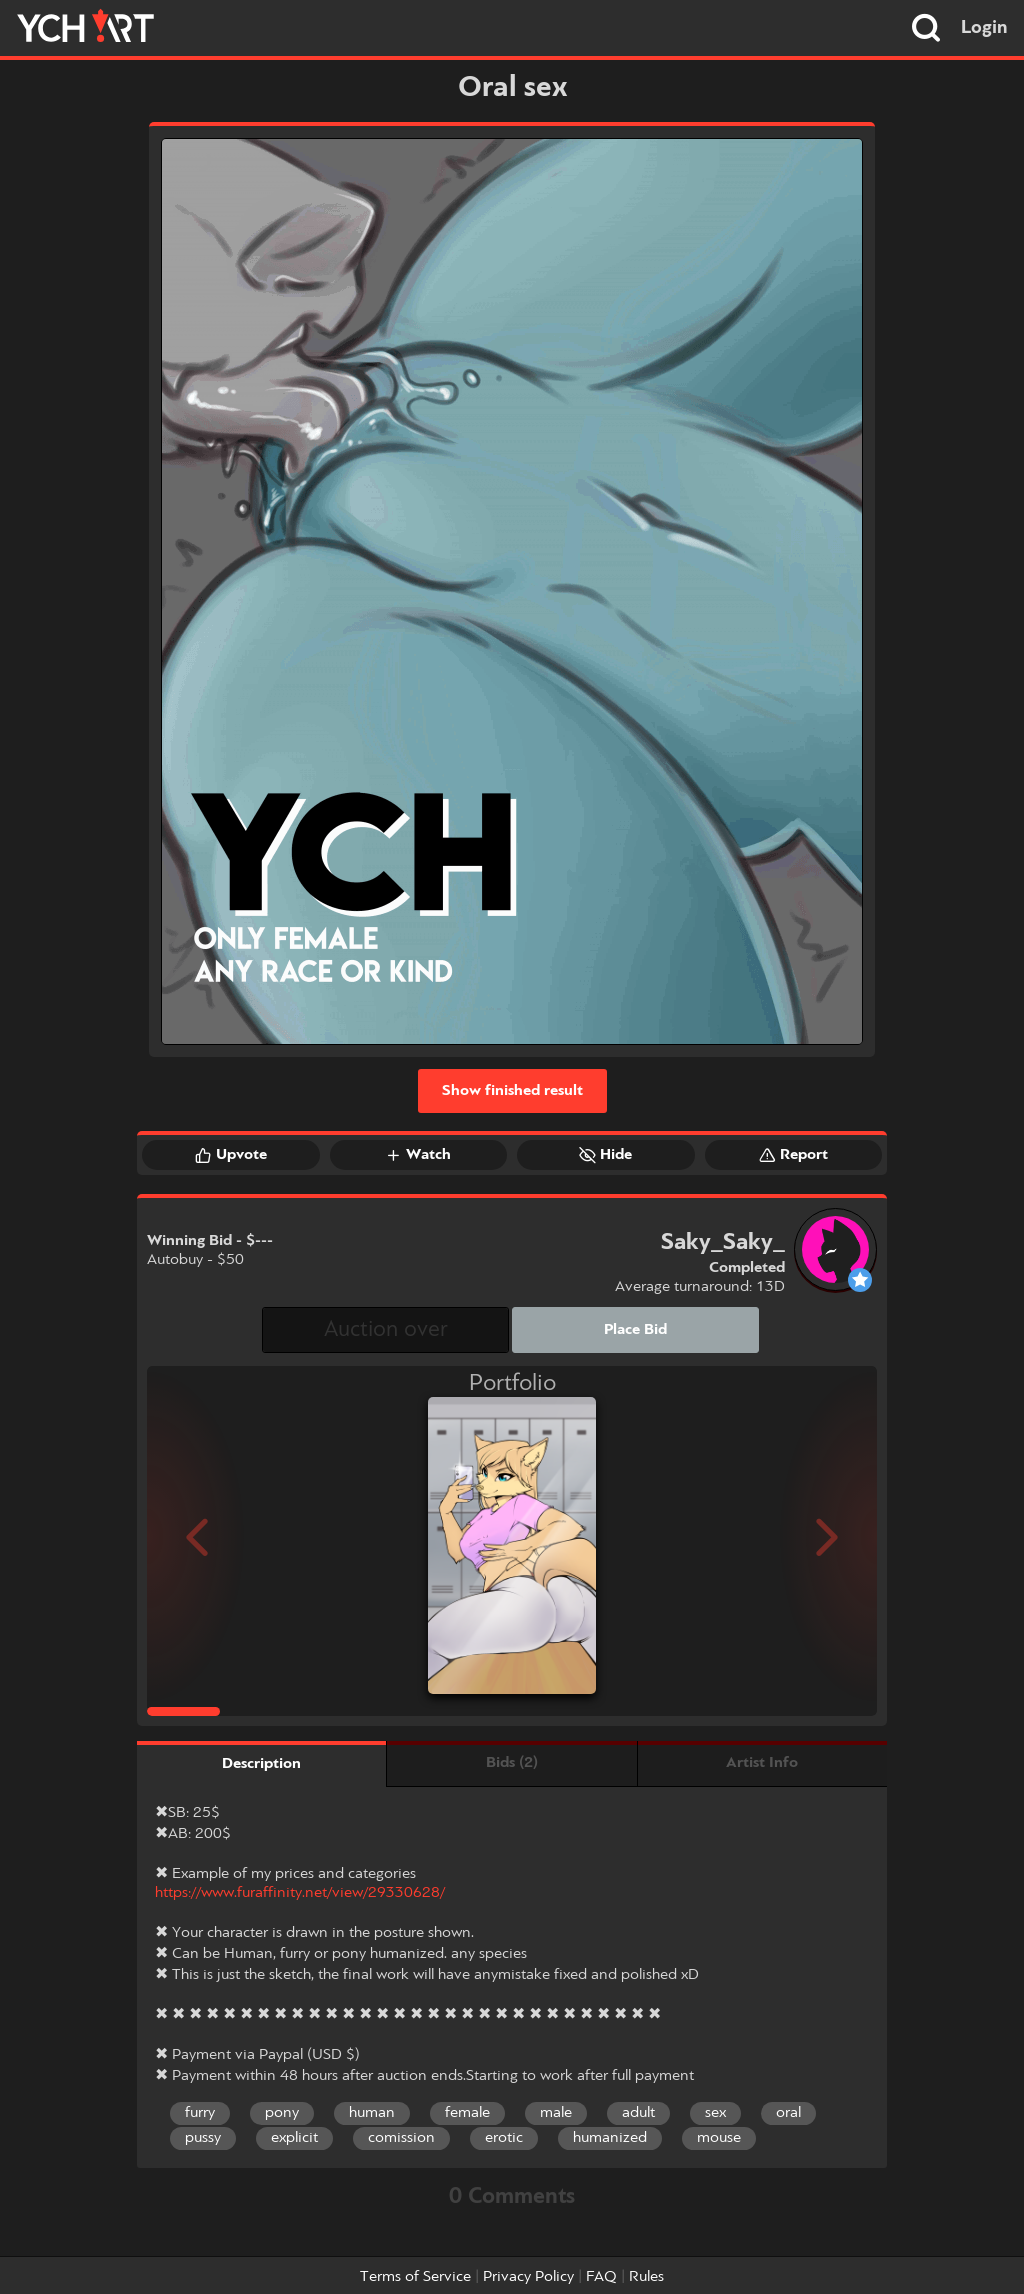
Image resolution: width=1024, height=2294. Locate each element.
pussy (203, 2138)
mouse (719, 2138)
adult (638, 2113)
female (467, 2113)
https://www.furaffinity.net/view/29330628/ (300, 1893)
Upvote (231, 1155)
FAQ (601, 2277)
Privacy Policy (528, 2277)
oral (788, 2113)
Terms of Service (415, 2277)
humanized (610, 2138)
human (372, 2113)
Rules (646, 2277)
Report (793, 1155)
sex (715, 2113)
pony (282, 2113)
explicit (294, 2138)
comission (401, 2138)
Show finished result (512, 1091)
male (556, 2113)
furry (200, 2113)
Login (984, 28)
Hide (605, 1155)
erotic (504, 2138)
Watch (418, 1155)
